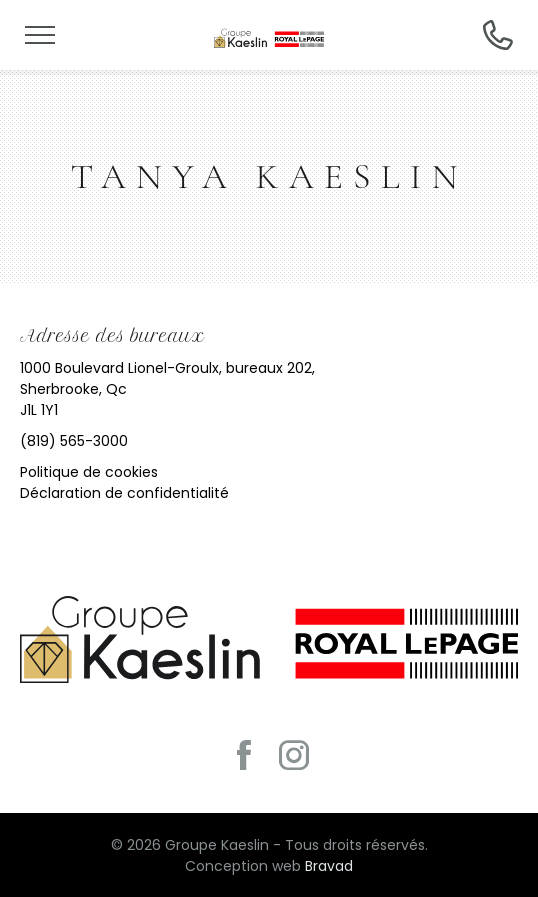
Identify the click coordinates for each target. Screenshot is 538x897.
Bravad (329, 866)
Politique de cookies (89, 472)
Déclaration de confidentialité (124, 493)
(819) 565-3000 (74, 441)
